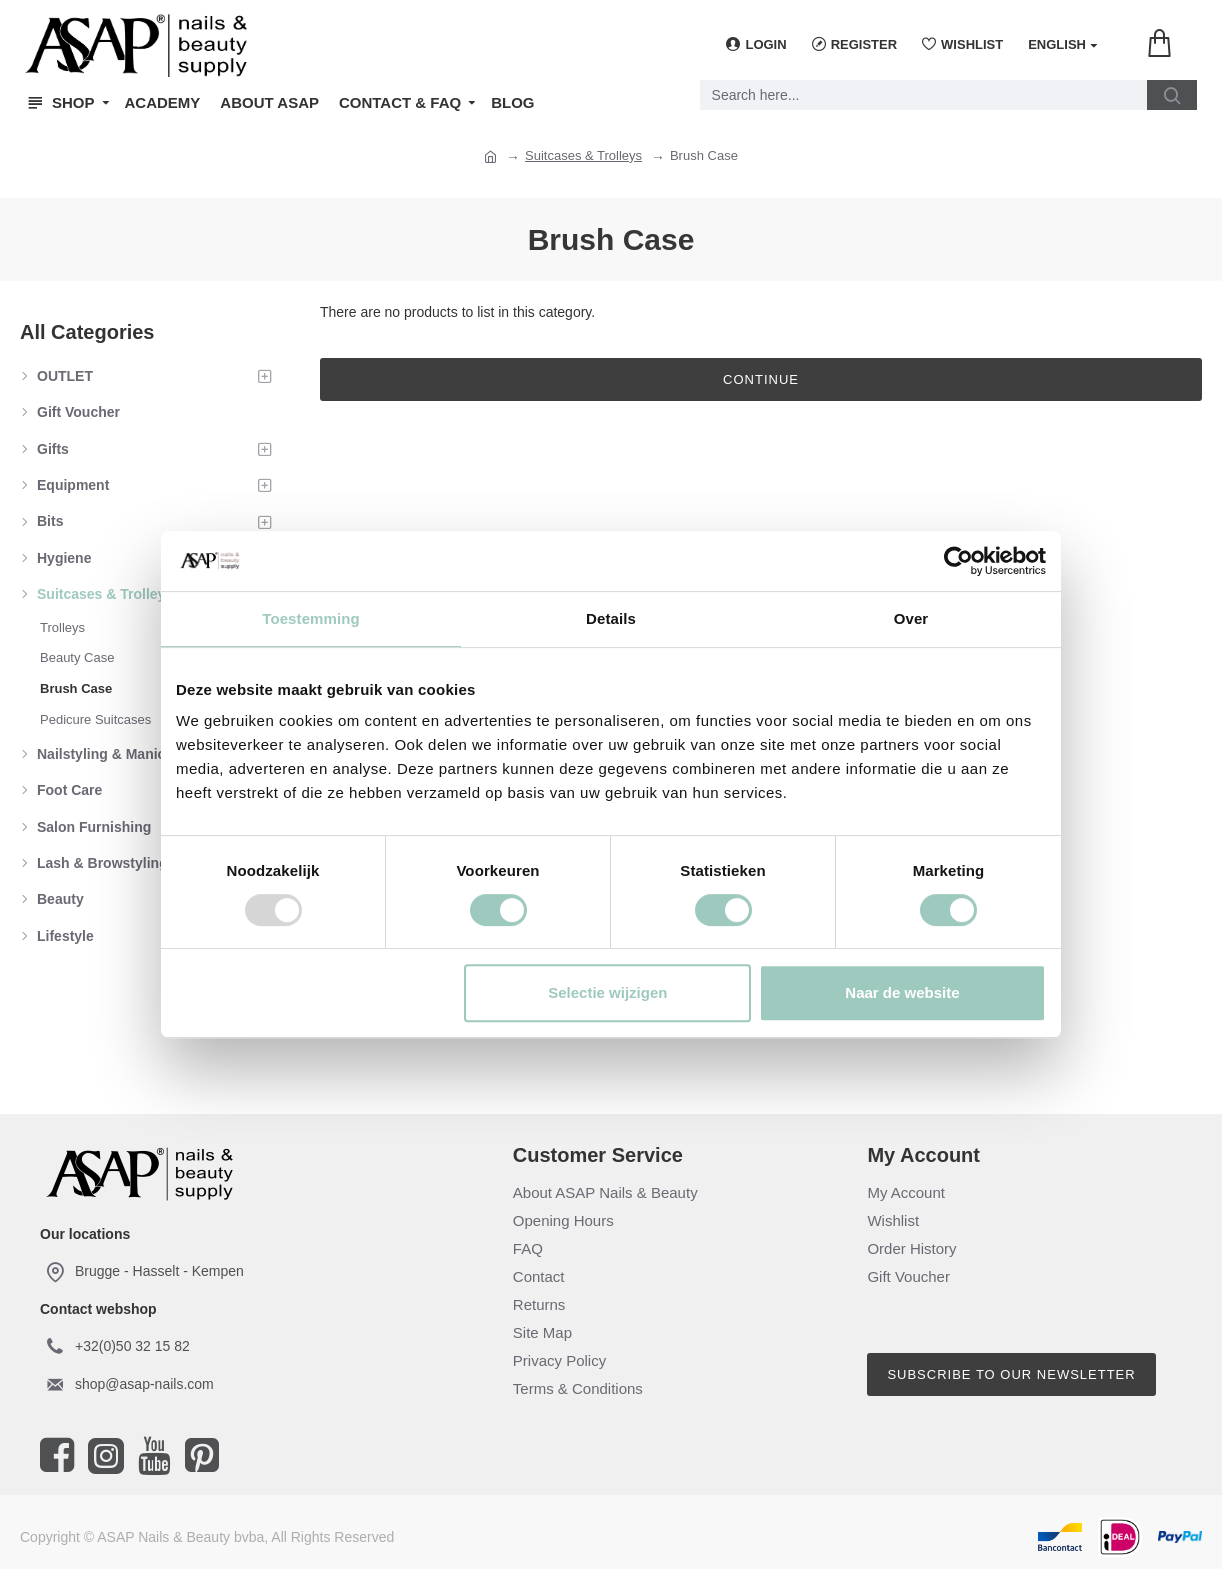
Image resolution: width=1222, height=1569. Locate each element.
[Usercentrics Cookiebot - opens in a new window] (958, 561)
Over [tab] (911, 618)
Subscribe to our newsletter (1011, 1374)
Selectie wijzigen (607, 992)
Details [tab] (611, 618)
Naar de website (902, 992)
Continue (761, 379)
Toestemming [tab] (311, 618)
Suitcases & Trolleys (583, 155)
